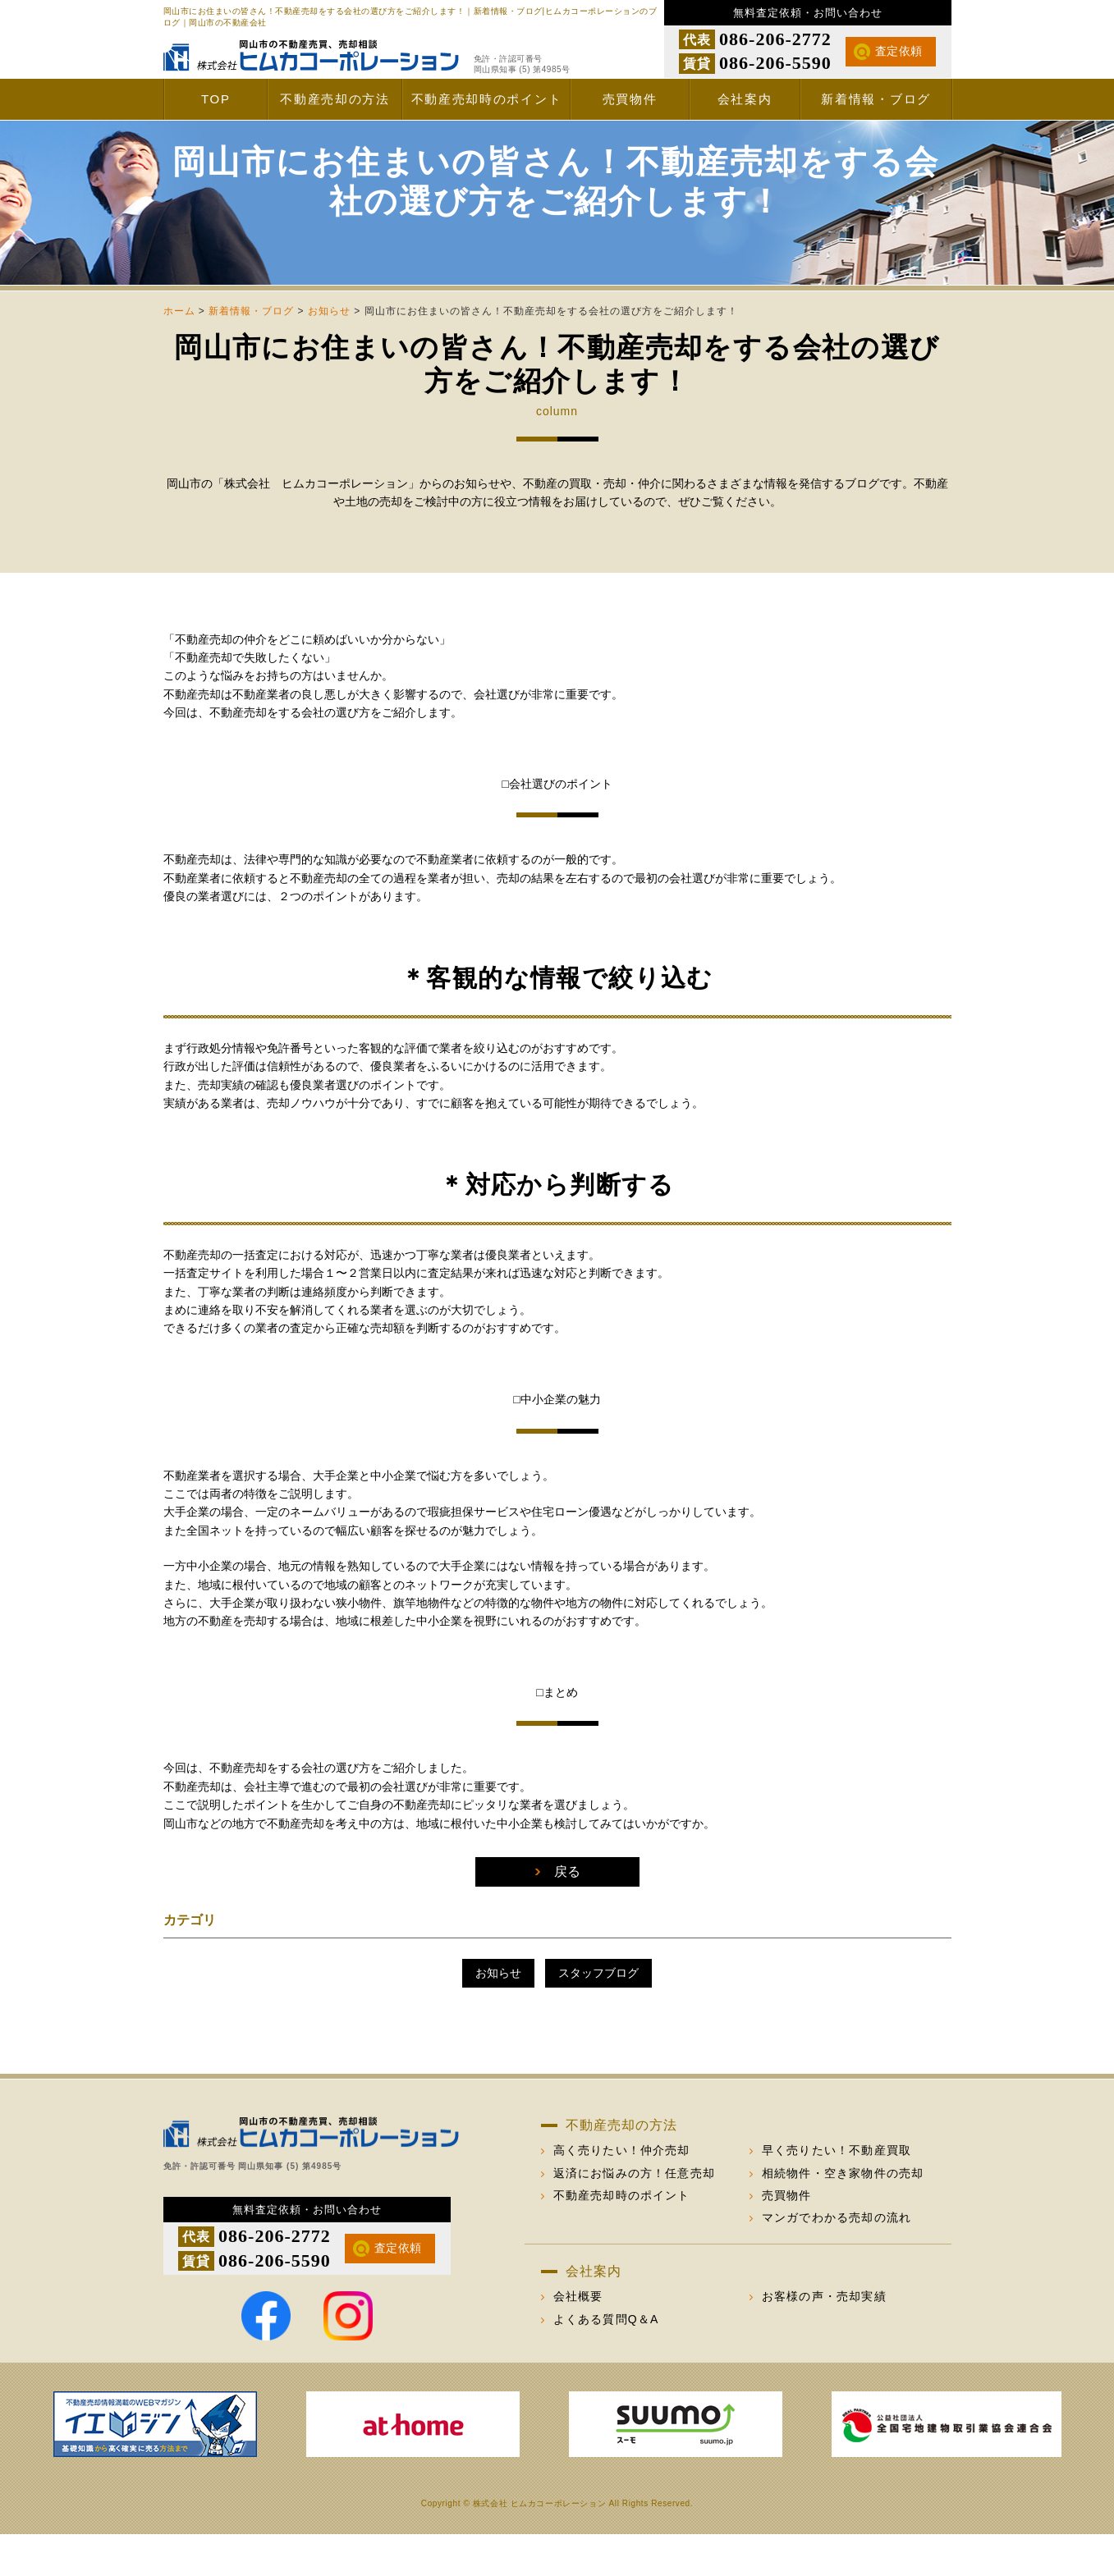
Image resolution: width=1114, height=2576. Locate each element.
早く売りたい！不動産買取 (836, 2192)
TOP (216, 99)
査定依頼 (899, 51)
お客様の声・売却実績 (824, 2338)
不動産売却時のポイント (486, 99)
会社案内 (744, 99)
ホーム (179, 353)
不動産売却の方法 (335, 99)
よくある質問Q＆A (606, 2361)
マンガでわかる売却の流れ (836, 2259)
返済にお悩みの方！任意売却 (634, 2214)
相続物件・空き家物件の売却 (843, 2214)
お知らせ (329, 353)
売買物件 (630, 99)
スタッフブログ (598, 2014)
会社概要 (578, 2338)
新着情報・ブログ (876, 99)
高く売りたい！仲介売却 (621, 2192)
